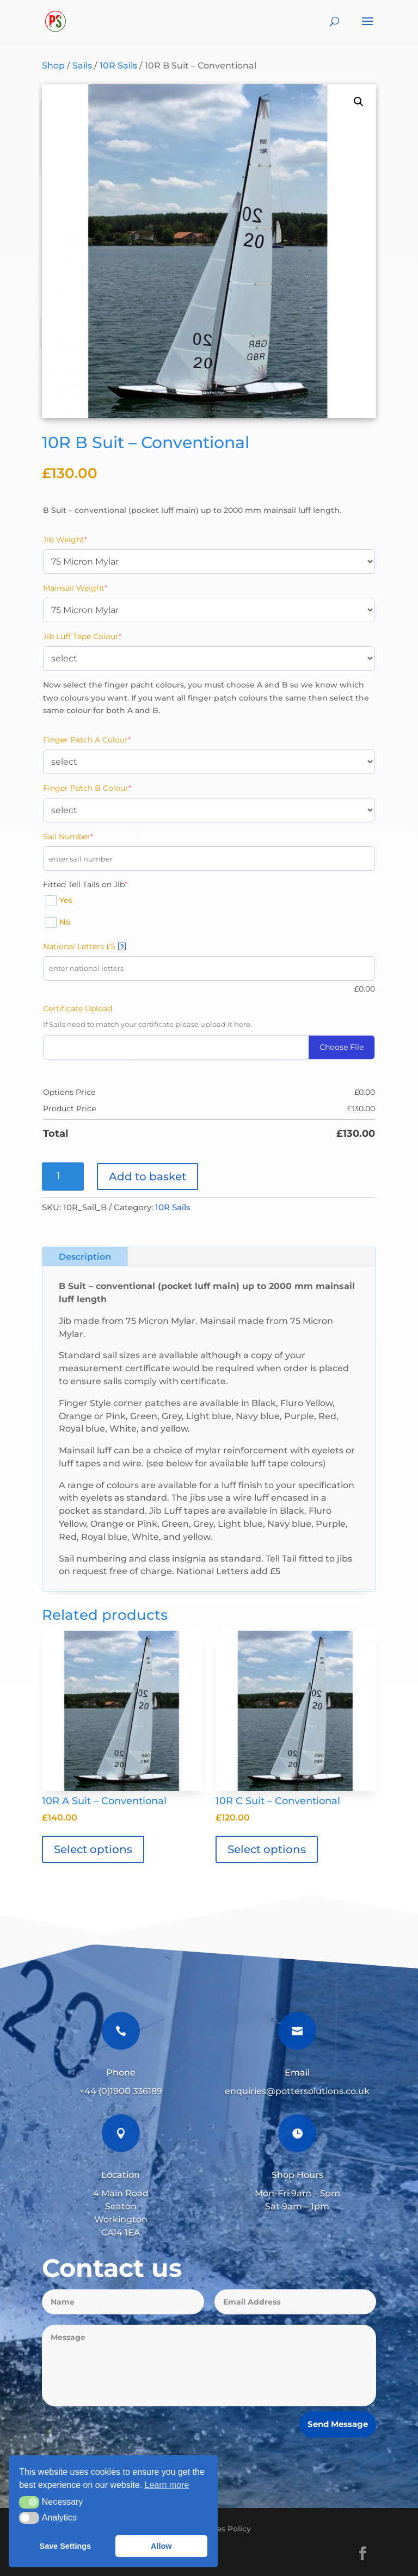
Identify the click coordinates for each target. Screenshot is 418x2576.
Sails (82, 65)
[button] (358, 102)
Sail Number (86, 836)
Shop (53, 65)
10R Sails (118, 65)
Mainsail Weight (93, 588)
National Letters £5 (84, 946)
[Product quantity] (63, 1176)
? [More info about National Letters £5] (122, 946)
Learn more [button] (167, 2485)
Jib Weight (83, 539)
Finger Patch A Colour (105, 739)
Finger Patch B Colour (105, 788)
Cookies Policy (222, 2529)
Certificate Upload (77, 1008)
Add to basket (147, 1176)
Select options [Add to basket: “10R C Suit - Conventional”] (267, 1849)
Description (85, 1257)
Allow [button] (161, 2546)
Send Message (338, 2424)
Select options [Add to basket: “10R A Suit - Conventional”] (93, 1849)
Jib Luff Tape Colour (100, 636)
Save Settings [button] (65, 2546)
